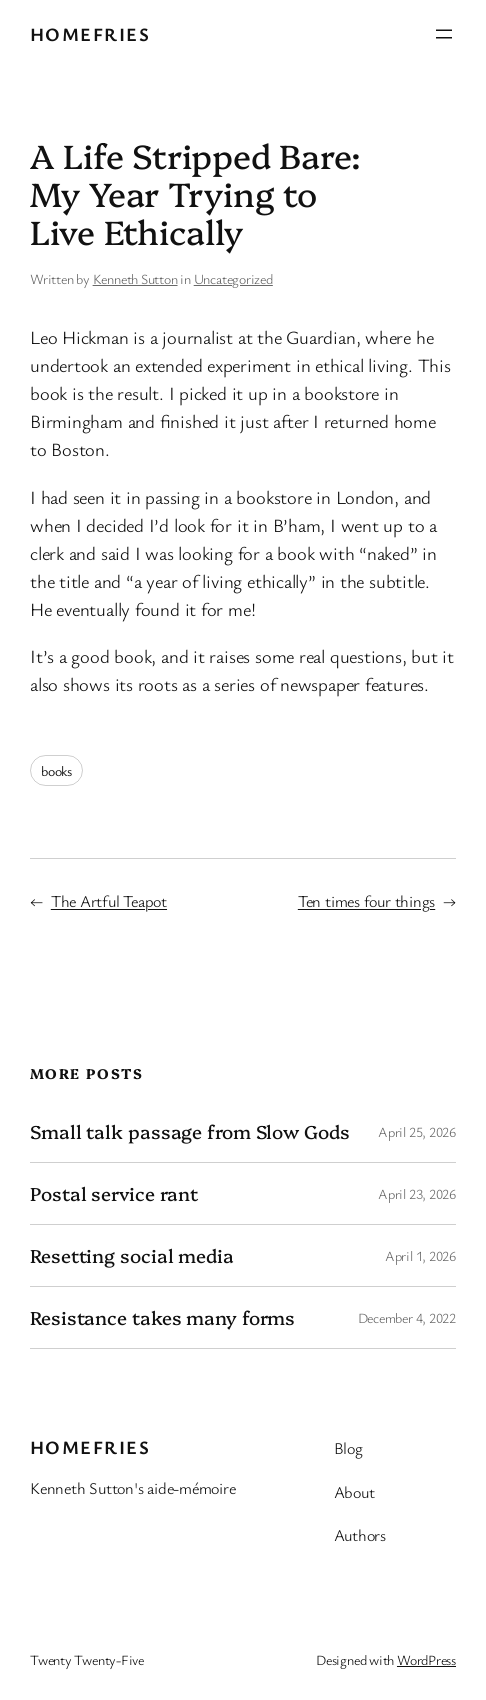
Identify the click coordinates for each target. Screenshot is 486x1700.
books (56, 770)
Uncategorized (233, 278)
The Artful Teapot (109, 901)
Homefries (90, 33)
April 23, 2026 (417, 1193)
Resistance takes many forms (162, 1317)
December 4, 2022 (407, 1317)
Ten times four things (366, 901)
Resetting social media (132, 1255)
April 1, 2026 (420, 1255)
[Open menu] (444, 34)
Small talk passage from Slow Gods (190, 1131)
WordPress (426, 1659)
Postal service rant (114, 1193)
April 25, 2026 (417, 1131)
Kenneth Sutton (135, 278)
